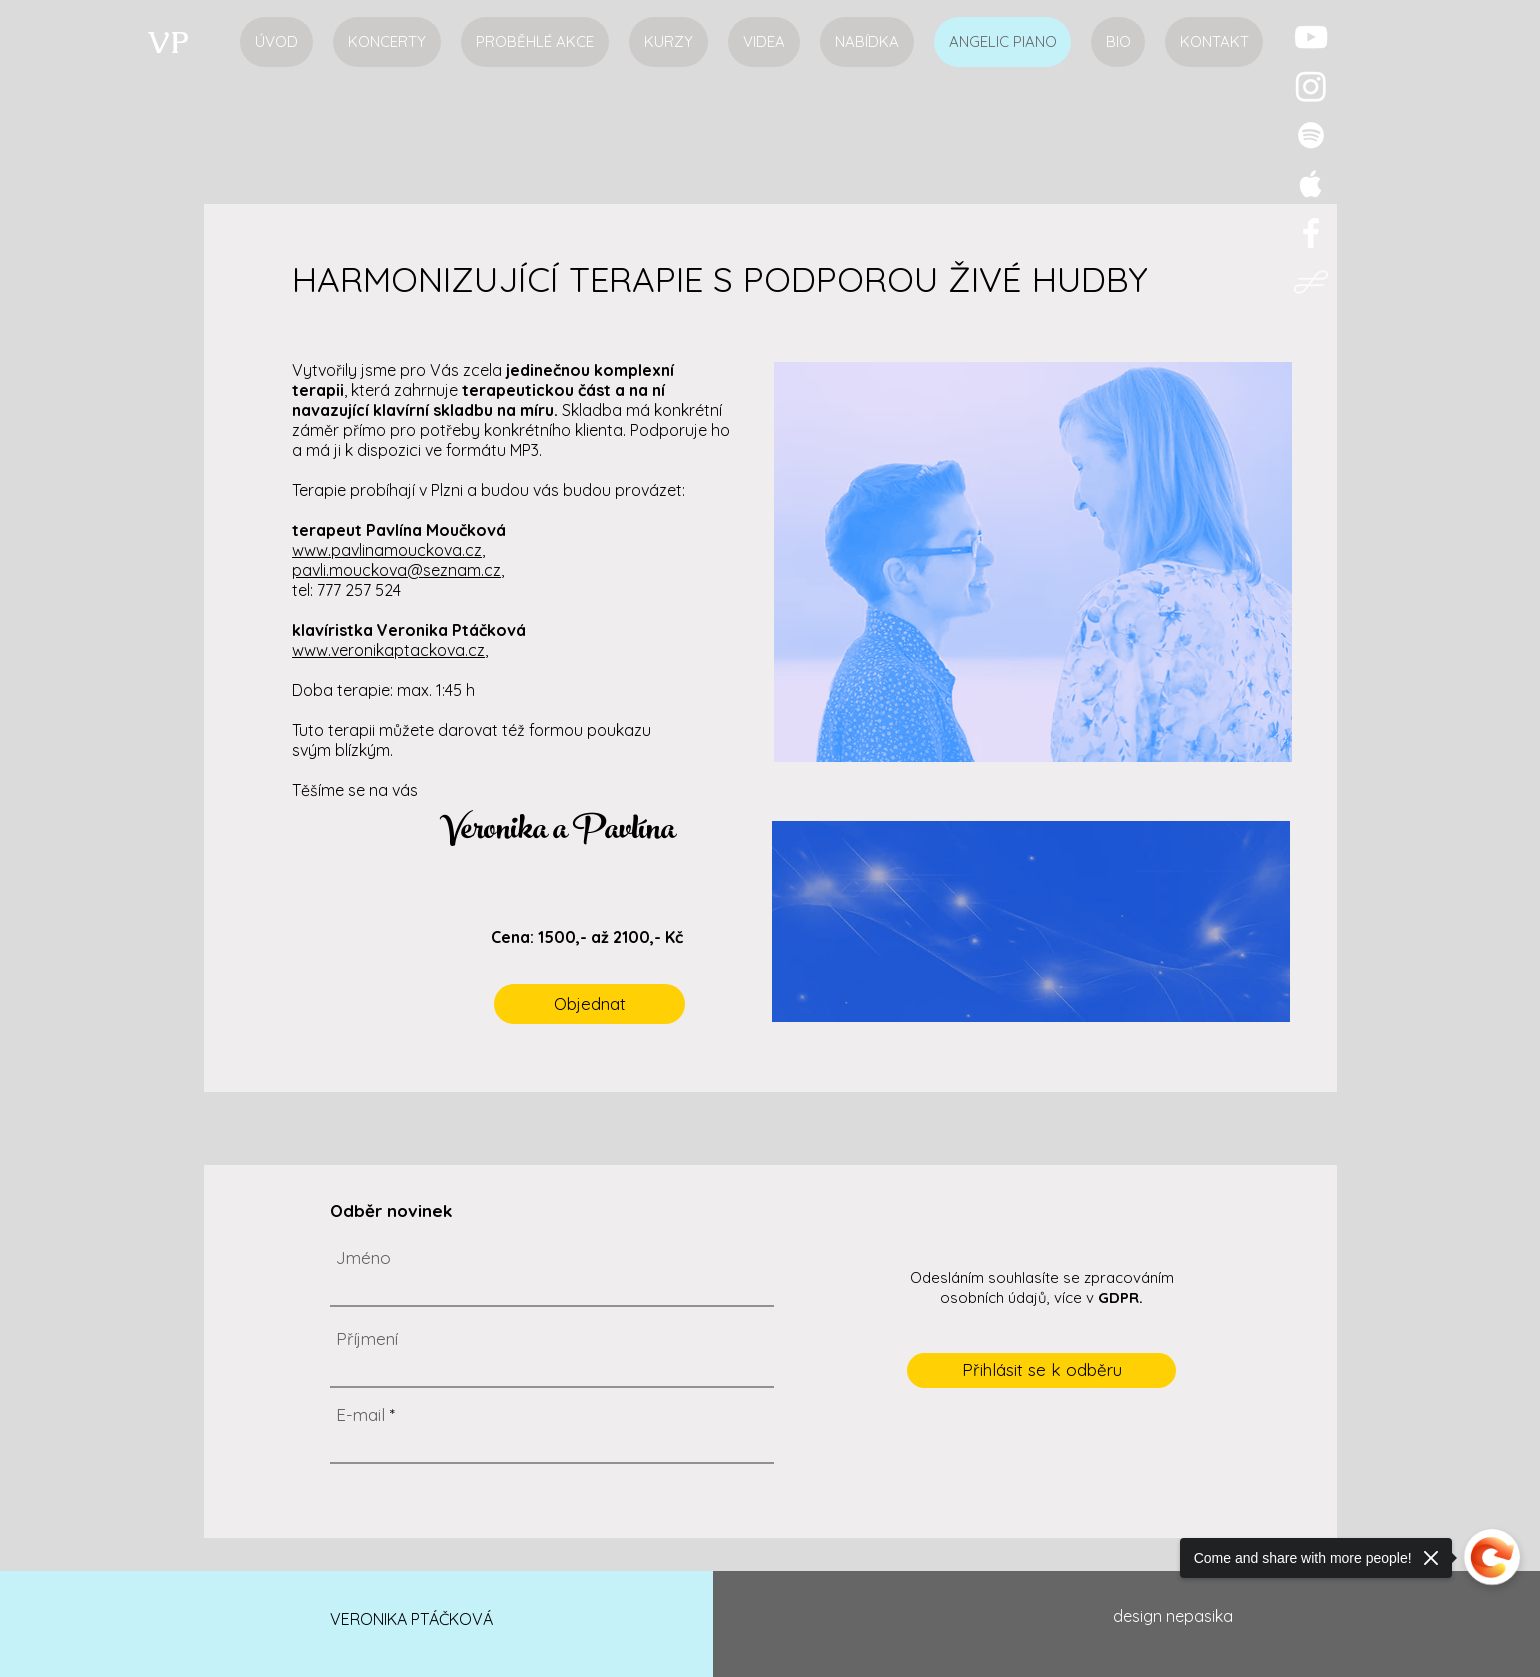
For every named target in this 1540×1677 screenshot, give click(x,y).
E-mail (360, 1414)
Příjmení (367, 1338)
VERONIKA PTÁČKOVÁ (411, 1619)
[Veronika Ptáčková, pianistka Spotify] (1311, 135)
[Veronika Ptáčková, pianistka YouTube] (1311, 37)
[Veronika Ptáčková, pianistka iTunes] (1311, 184)
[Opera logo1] (1311, 282)
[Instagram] (1311, 86)
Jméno (363, 1257)
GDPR (1118, 1297)
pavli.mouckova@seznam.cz (396, 570)
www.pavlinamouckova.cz (387, 550)
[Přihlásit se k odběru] (1041, 1370)
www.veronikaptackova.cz (388, 650)
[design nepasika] (1173, 1617)
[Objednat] (589, 1004)
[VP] (168, 42)
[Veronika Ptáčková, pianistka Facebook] (1311, 233)
